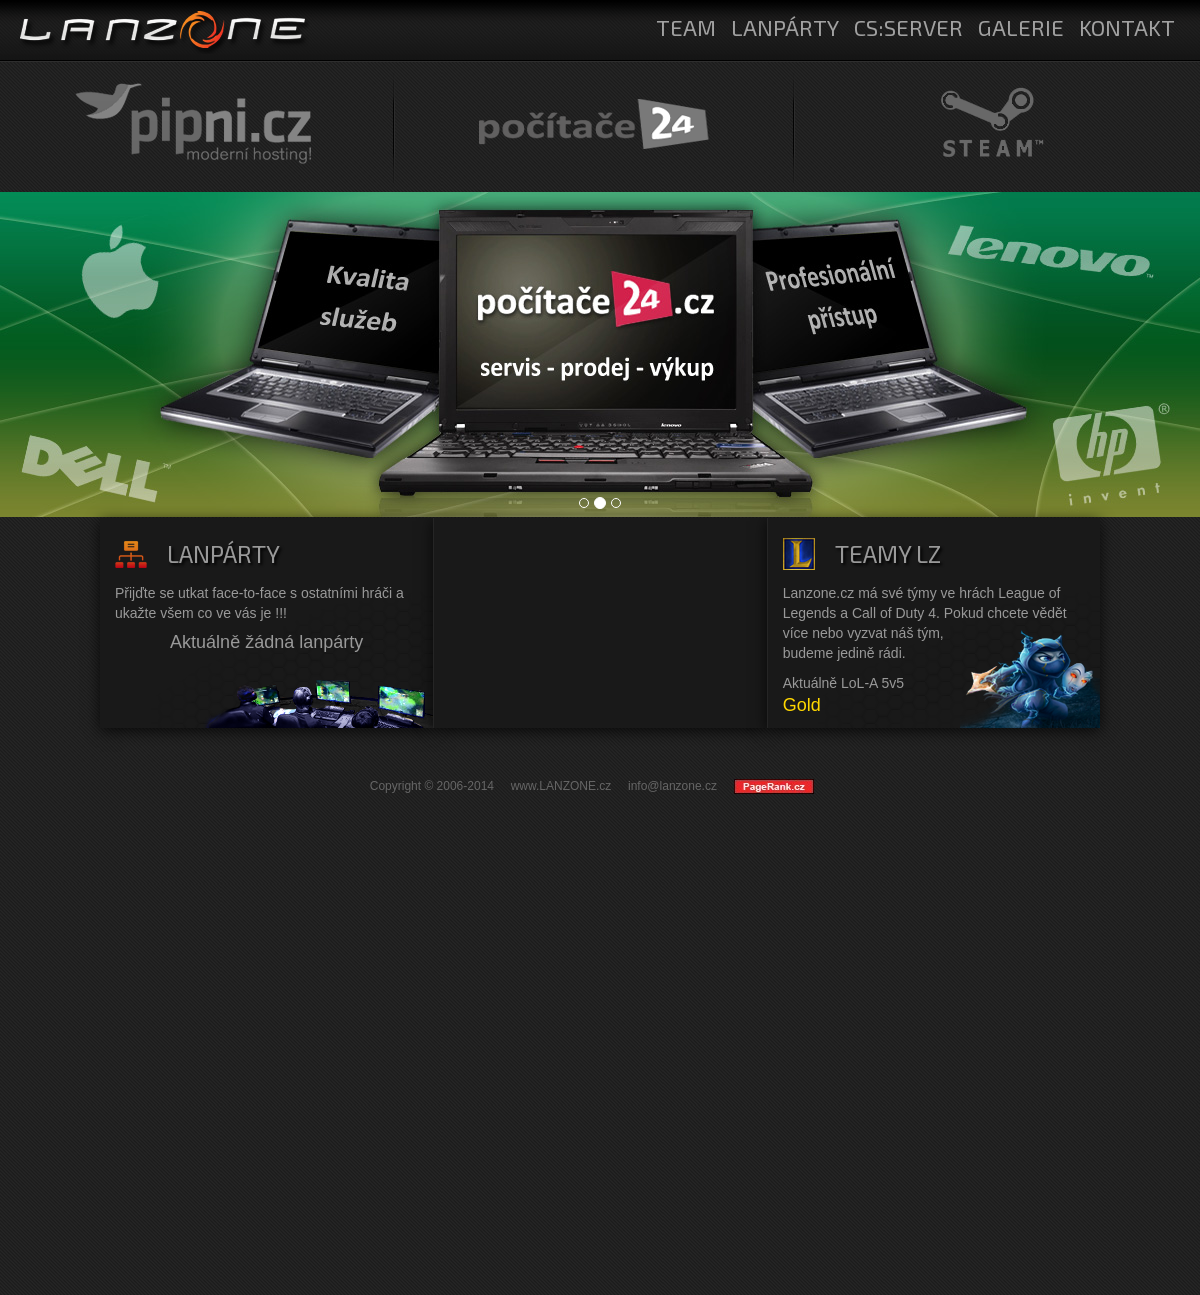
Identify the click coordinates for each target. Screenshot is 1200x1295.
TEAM (686, 27)
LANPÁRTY (785, 27)
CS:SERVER (908, 27)
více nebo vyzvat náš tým (861, 633)
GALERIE (1021, 27)
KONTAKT (1127, 27)
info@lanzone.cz (672, 786)
